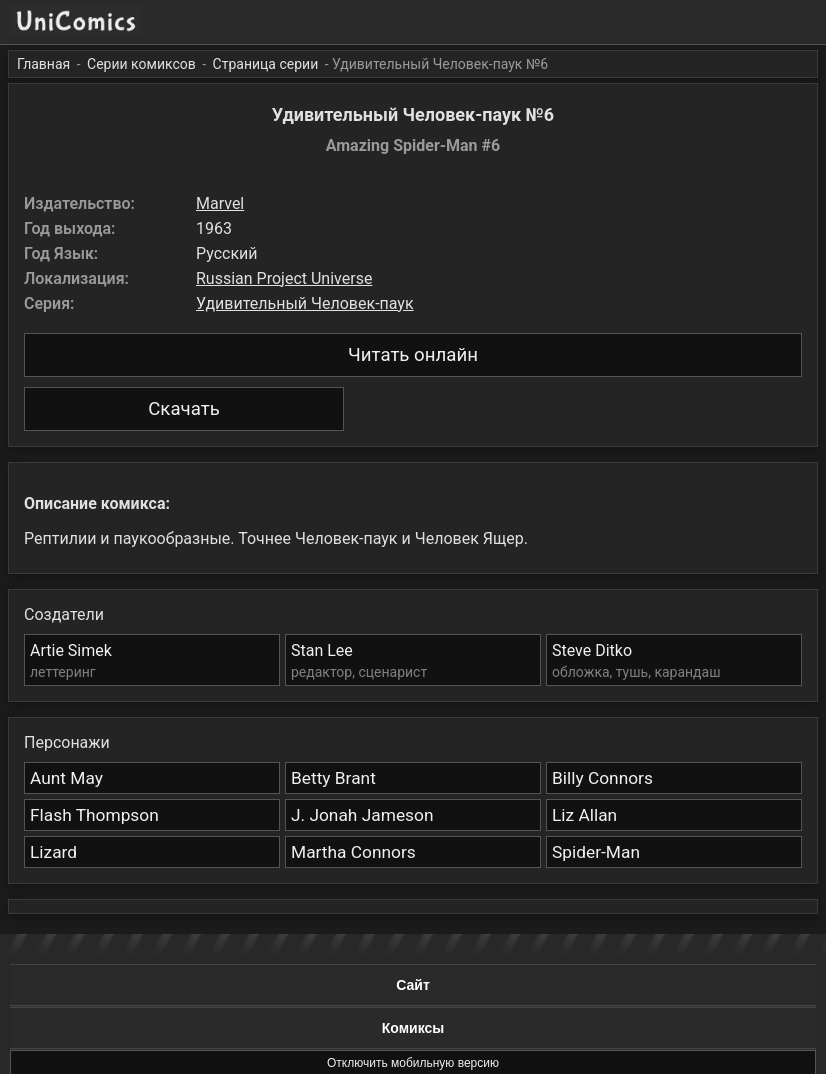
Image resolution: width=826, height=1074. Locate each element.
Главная (43, 64)
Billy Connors (602, 778)
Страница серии (266, 64)
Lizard (53, 852)
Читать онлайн (413, 355)
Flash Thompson (94, 815)
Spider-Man (596, 852)
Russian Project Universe (284, 278)
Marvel (220, 203)
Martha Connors (353, 852)
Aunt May (66, 778)
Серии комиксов (141, 64)
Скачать (184, 409)
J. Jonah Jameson (362, 815)
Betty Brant (333, 778)
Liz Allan (584, 815)
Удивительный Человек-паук (305, 303)
